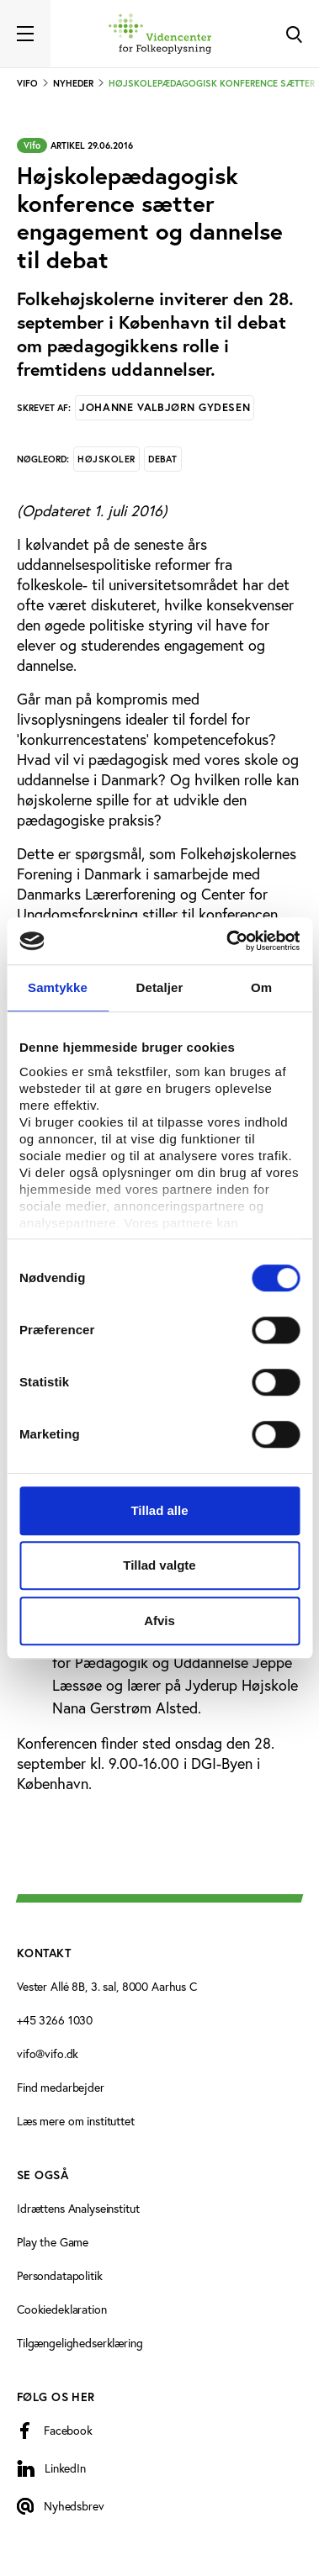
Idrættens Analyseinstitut (78, 2208)
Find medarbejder (60, 2087)
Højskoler (106, 459)
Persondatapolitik (60, 2275)
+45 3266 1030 (55, 2020)
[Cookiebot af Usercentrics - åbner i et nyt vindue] (228, 941)
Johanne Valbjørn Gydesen (164, 407)
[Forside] (160, 33)
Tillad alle (159, 1510)
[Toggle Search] (293, 33)
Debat (163, 459)
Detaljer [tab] (159, 987)
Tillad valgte (159, 1565)
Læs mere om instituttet (76, 2121)
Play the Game (52, 2242)
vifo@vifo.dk (47, 2053)
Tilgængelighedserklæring (80, 2343)
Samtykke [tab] (58, 987)
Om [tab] (261, 987)
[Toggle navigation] (25, 33)
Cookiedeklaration (62, 2309)
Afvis (159, 1620)
